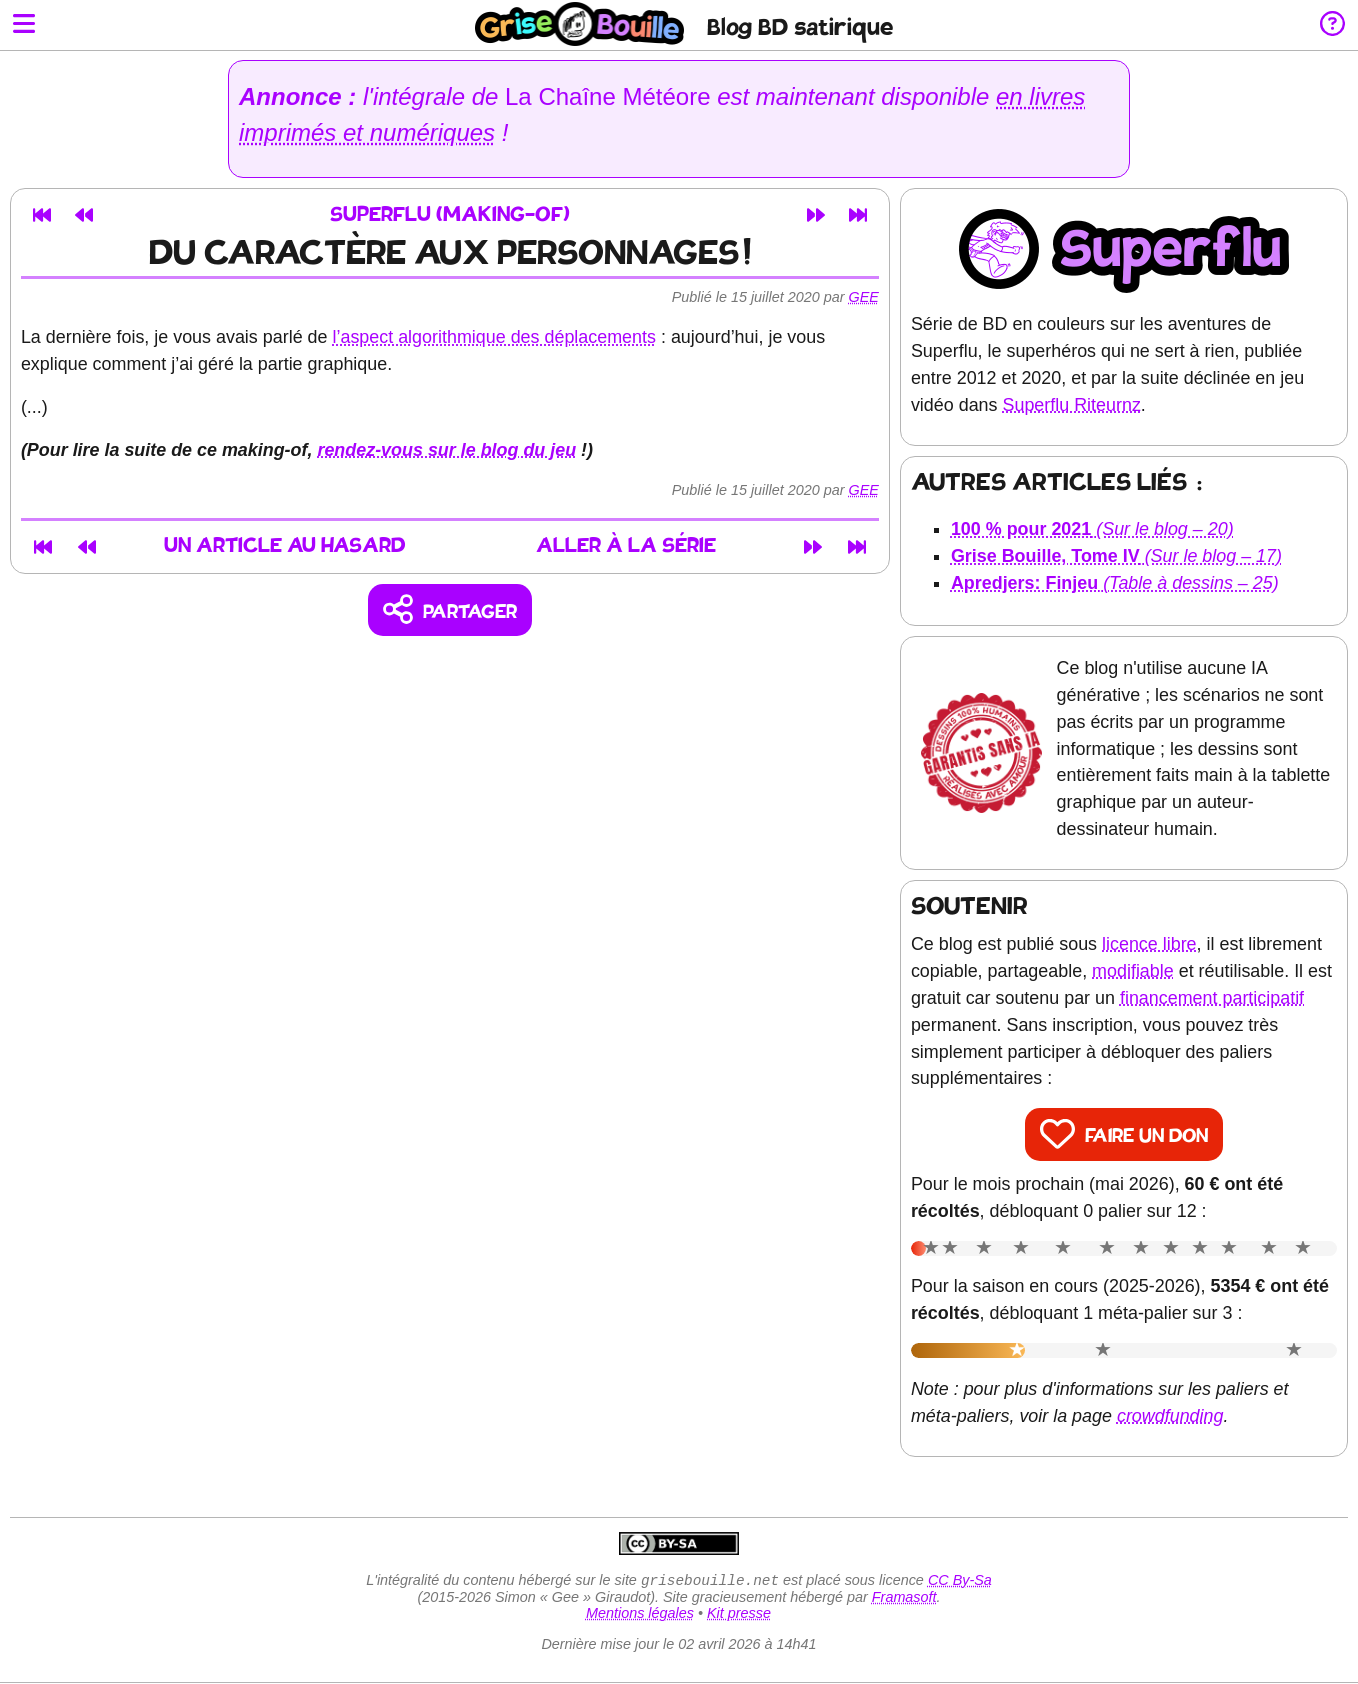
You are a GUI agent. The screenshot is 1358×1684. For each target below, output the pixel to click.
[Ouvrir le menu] (24, 25)
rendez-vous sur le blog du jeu (447, 450)
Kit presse (739, 1615)
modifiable (1133, 971)
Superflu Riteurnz (1072, 405)
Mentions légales (640, 1615)
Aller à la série (628, 546)
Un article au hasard (283, 546)
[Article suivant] (816, 215)
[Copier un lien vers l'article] (450, 610)
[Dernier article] (858, 215)
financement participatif (1212, 998)
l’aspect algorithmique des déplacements (495, 337)
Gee (864, 297)
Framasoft (904, 1599)
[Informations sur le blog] (1332, 25)
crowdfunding (1170, 1416)
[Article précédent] (84, 215)
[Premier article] (42, 215)
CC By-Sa (960, 1582)
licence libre (1149, 944)
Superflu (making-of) (450, 215)
